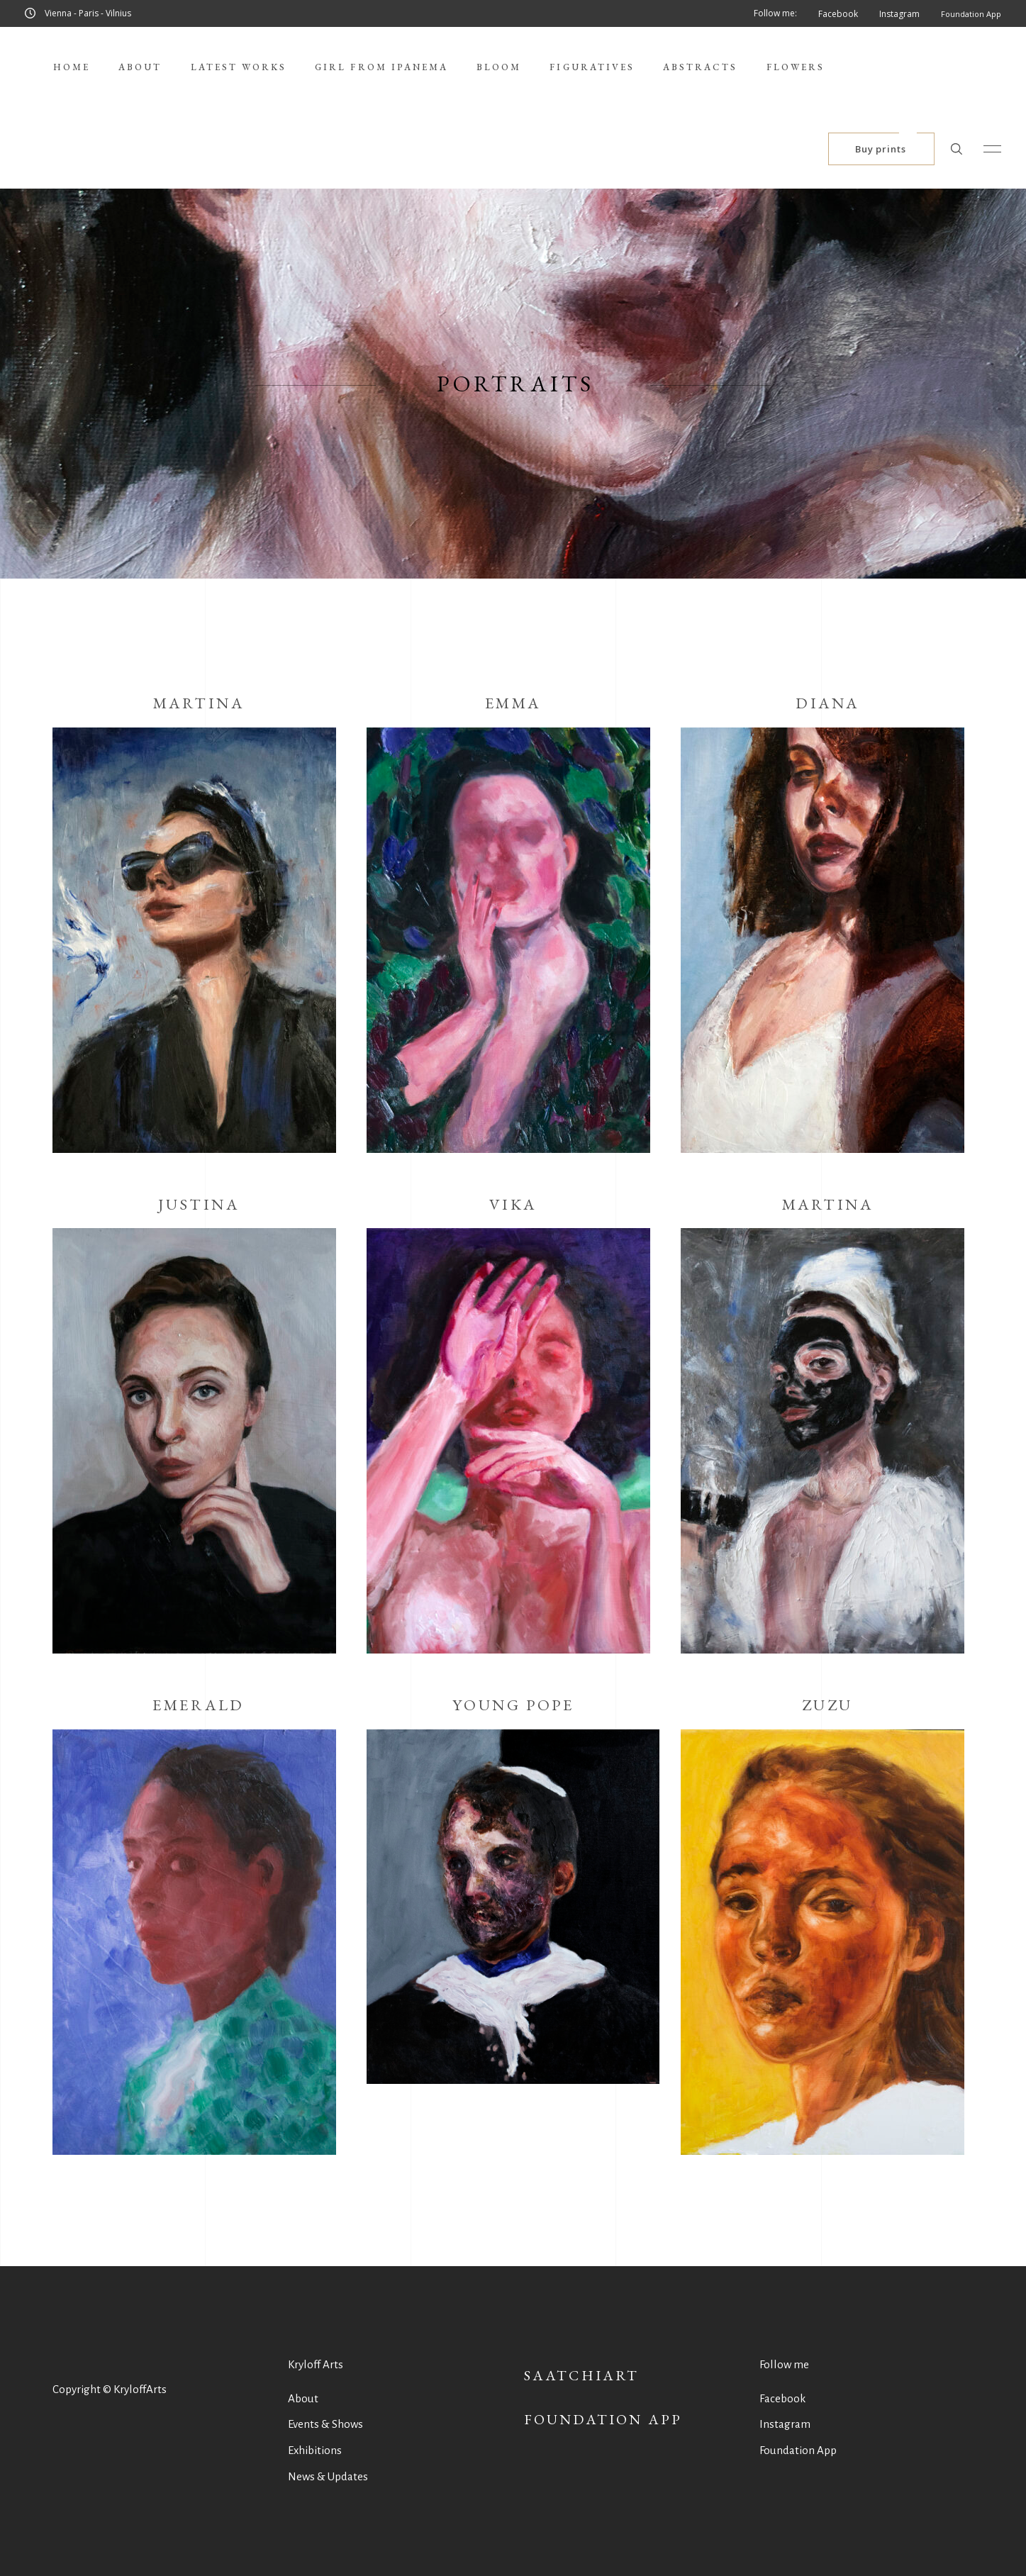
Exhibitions (315, 2450)
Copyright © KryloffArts (109, 2389)
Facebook (782, 2398)
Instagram (784, 2424)
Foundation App (603, 2419)
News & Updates (328, 2476)
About (303, 2398)
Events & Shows (325, 2424)
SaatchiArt (582, 2375)
